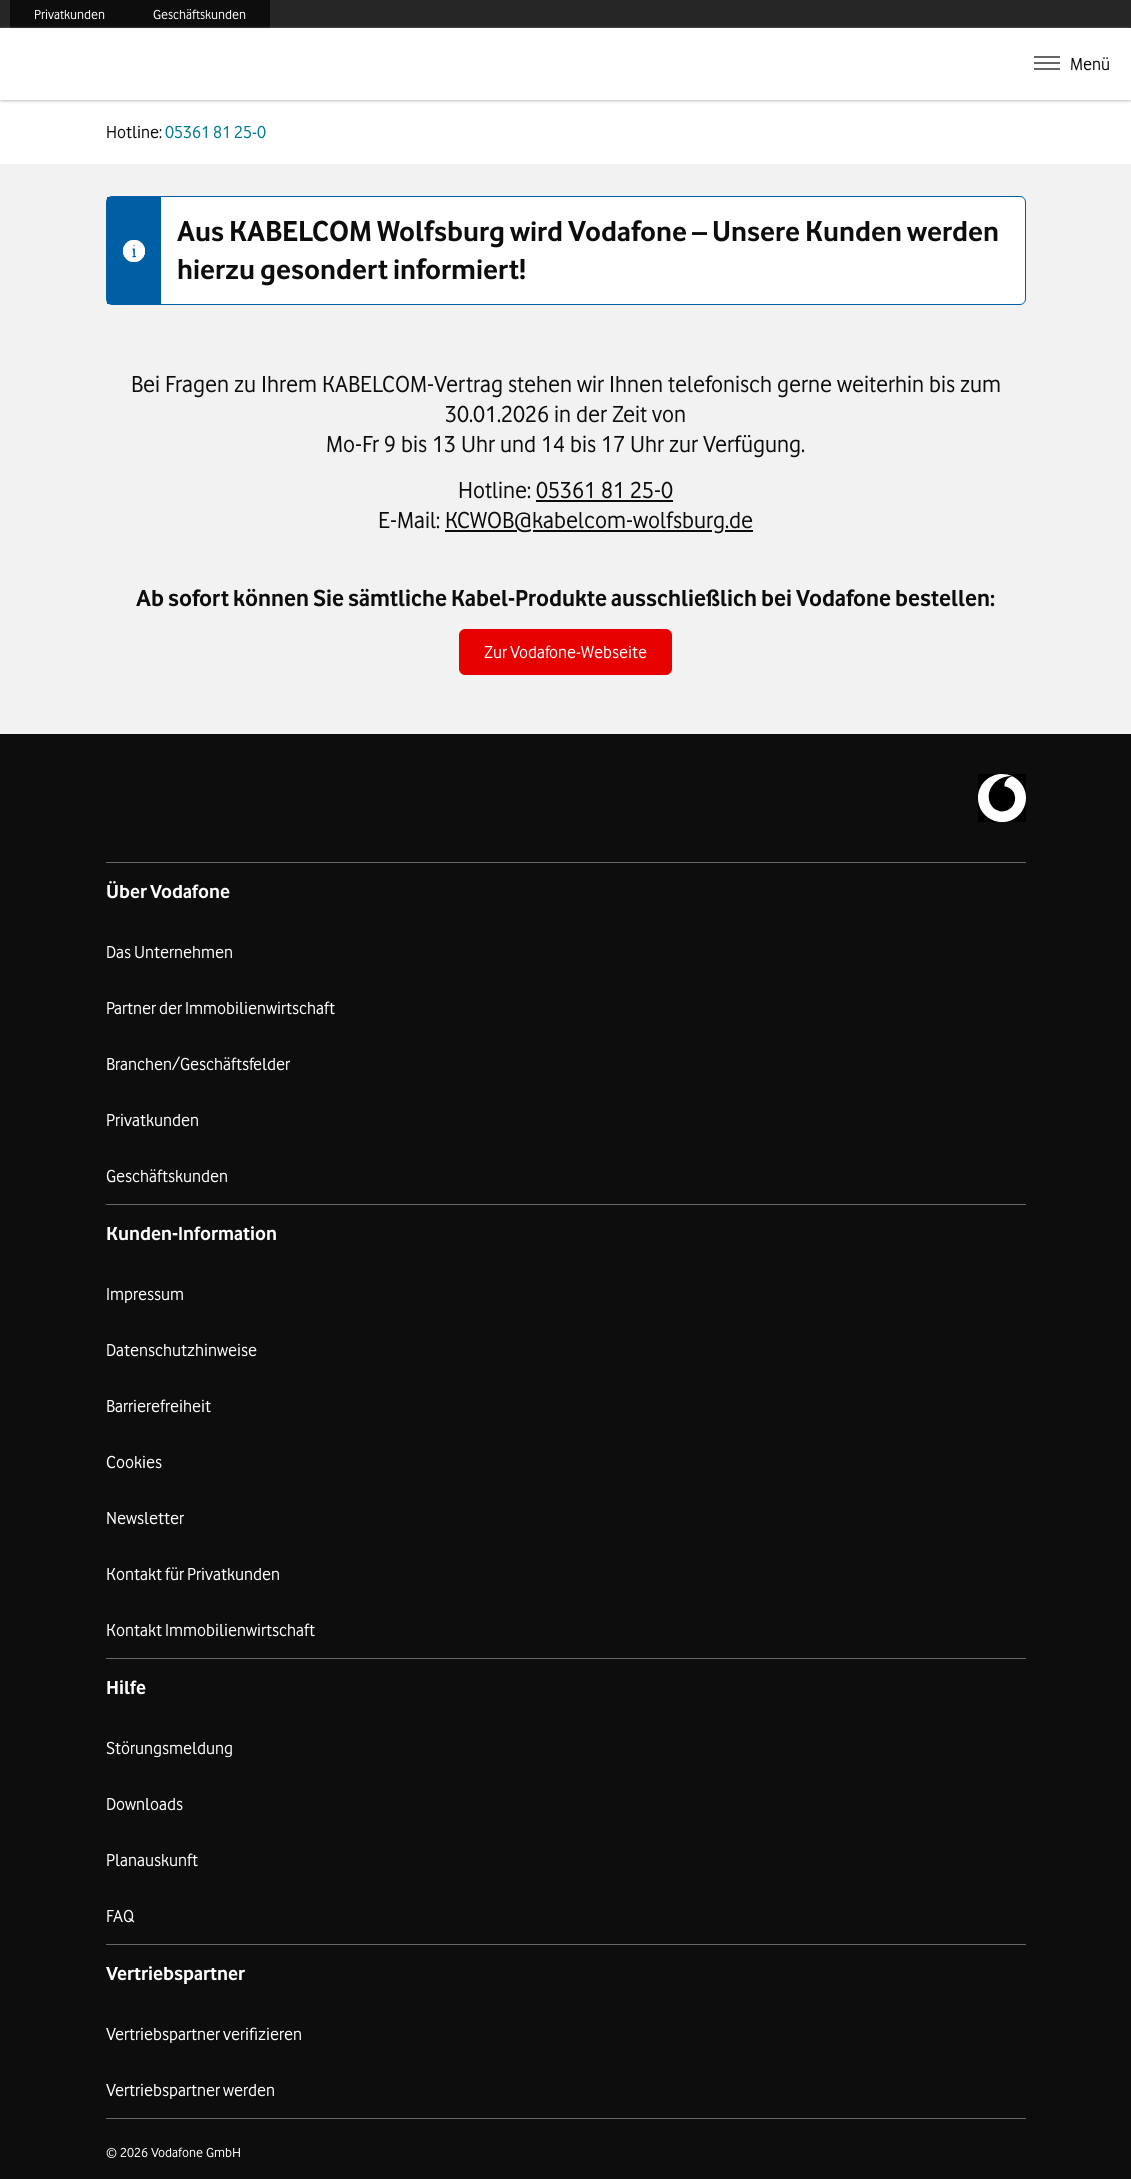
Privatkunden (69, 14)
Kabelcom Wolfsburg (188, 64)
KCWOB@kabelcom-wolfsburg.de (599, 519)
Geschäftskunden (199, 14)
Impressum (145, 1294)
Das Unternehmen (169, 952)
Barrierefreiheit (158, 1406)
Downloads (144, 1804)
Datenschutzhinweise (181, 1350)
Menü (1090, 64)
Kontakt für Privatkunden (193, 1574)
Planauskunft (152, 1860)
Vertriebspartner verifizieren (204, 2034)
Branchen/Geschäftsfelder (198, 1064)
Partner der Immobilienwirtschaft (220, 1008)
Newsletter (145, 1518)
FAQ (120, 1916)
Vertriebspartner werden (190, 2090)
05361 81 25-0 (604, 489)
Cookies (134, 1462)
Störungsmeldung (169, 1748)
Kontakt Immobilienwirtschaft (210, 1630)
